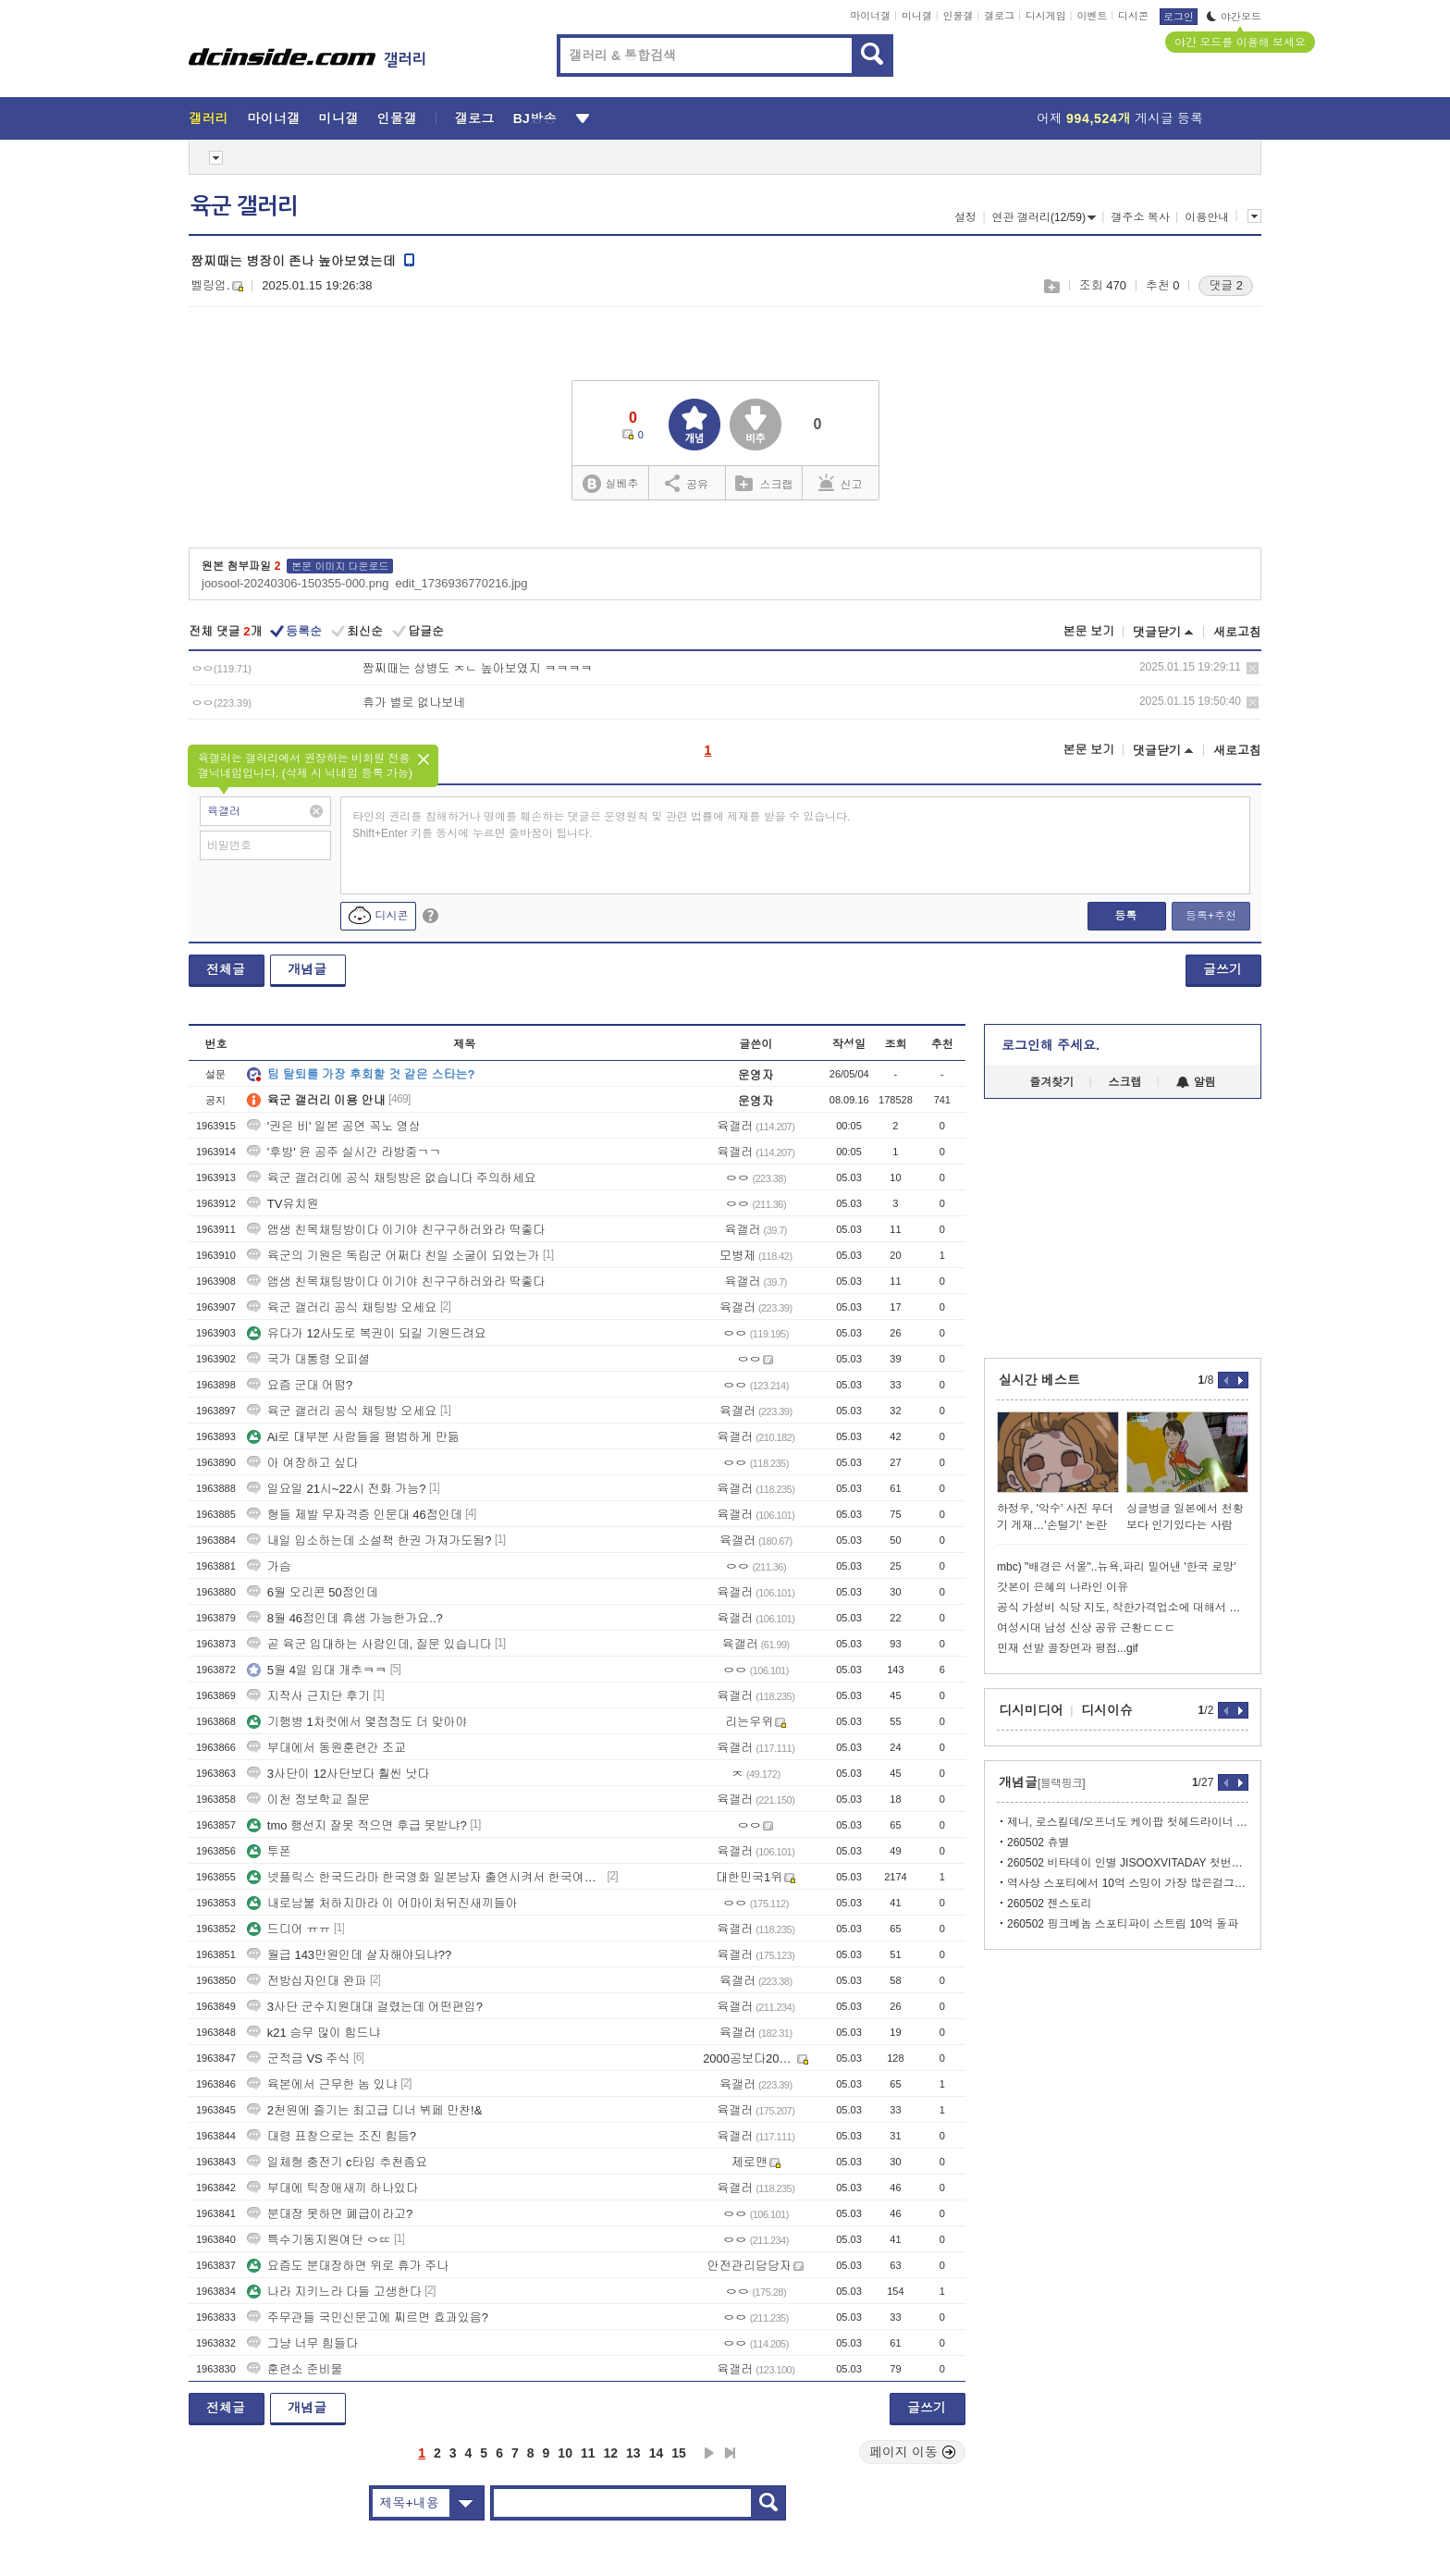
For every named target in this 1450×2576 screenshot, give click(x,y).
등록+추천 (1211, 915)
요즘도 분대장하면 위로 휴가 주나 (348, 2266)
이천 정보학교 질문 (308, 1799)
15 (678, 2453)
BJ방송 (535, 118)
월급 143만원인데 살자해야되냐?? (349, 1955)
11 (588, 2453)
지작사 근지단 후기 (308, 1696)
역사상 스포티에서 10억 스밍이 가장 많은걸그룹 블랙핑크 (1127, 1883)
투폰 (269, 1851)
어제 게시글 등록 (1120, 118)
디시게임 (1046, 15)
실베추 (610, 484)
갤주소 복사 (1140, 217)
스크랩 (1051, 286)
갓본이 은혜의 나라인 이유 (1062, 1587)
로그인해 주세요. (1050, 1045)
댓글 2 (1226, 285)
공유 (686, 483)
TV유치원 (283, 1204)
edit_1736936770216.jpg (461, 583)
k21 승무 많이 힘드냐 (314, 2033)
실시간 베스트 (1039, 1380)
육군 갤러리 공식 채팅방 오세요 (341, 1307)
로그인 (1178, 16)
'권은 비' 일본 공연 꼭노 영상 (334, 1126)
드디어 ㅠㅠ (289, 1929)
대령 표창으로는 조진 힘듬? (331, 2136)
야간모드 (1234, 16)
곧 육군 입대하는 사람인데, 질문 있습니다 (369, 1644)
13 (633, 2453)
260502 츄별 (1038, 1842)
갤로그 (999, 15)
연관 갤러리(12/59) (1044, 217)
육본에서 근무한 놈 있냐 (322, 2084)
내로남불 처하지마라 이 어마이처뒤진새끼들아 (382, 1903)
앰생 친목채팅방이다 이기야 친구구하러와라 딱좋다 (396, 1230)
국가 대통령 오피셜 (308, 1359)
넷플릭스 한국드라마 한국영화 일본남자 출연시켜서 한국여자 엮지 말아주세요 (425, 1877)
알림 (1196, 1082)
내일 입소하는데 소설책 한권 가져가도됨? (369, 1540)
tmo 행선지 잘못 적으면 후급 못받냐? (357, 1825)
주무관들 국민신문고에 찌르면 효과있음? (367, 2317)
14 (656, 2453)
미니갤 (917, 15)
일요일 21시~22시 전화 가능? (336, 1489)
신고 (840, 483)
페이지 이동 (912, 2452)
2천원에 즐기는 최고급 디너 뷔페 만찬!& (365, 2110)
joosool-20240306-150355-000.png (295, 583)
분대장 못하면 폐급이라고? (329, 2214)
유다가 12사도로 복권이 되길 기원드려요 (366, 1333)
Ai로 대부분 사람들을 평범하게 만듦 (353, 1437)
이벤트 (1091, 15)
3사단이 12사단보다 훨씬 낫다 (338, 1774)
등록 (1125, 915)
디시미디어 (1031, 1710)
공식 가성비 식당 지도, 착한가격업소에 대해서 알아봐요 (1122, 1607)
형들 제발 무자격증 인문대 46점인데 (354, 1515)
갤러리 (208, 118)
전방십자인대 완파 (307, 1981)
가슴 (269, 1566)
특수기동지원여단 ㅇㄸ (319, 2240)
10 (565, 2453)
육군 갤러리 (244, 206)
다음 (709, 2453)
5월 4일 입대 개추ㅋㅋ (317, 1670)
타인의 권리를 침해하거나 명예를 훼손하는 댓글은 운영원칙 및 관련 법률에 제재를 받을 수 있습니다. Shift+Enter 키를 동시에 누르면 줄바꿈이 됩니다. (601, 825)
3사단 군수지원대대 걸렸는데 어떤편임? (365, 2007)
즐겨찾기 (1051, 1082)
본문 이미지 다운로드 (339, 566)
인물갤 (958, 15)
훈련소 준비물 (295, 2369)
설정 (965, 217)
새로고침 (1237, 632)
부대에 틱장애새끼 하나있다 (332, 2188)
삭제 (1253, 668)
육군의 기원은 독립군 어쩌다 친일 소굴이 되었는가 (393, 1256)
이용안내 (1207, 217)
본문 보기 (1088, 631)
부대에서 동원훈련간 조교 (326, 1748)
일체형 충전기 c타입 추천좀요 (337, 2162)
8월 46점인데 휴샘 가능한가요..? (345, 1618)
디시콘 (1133, 15)
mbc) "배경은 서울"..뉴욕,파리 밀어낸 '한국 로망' (1116, 1566)
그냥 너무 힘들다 (302, 2343)
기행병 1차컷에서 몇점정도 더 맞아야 (357, 1722)
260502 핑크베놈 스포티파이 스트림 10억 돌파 (1122, 1923)
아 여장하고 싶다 (302, 1463)
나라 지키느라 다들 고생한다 (334, 2292)
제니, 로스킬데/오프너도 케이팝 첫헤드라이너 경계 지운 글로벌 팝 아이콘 (1127, 1822)
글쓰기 (1222, 969)
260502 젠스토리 (1049, 1903)
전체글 (225, 969)
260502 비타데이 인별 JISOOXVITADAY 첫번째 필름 (1127, 1862)
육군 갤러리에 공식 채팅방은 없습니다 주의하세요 (391, 1178)
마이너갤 (870, 15)
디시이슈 (1107, 1710)
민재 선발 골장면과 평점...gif (1067, 1648)
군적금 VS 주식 (298, 2058)
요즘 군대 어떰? (299, 1385)
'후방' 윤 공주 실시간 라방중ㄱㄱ (344, 1152)
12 (611, 2453)
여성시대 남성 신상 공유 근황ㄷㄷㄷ (1086, 1627)
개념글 (307, 969)
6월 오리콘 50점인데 (312, 1592)
